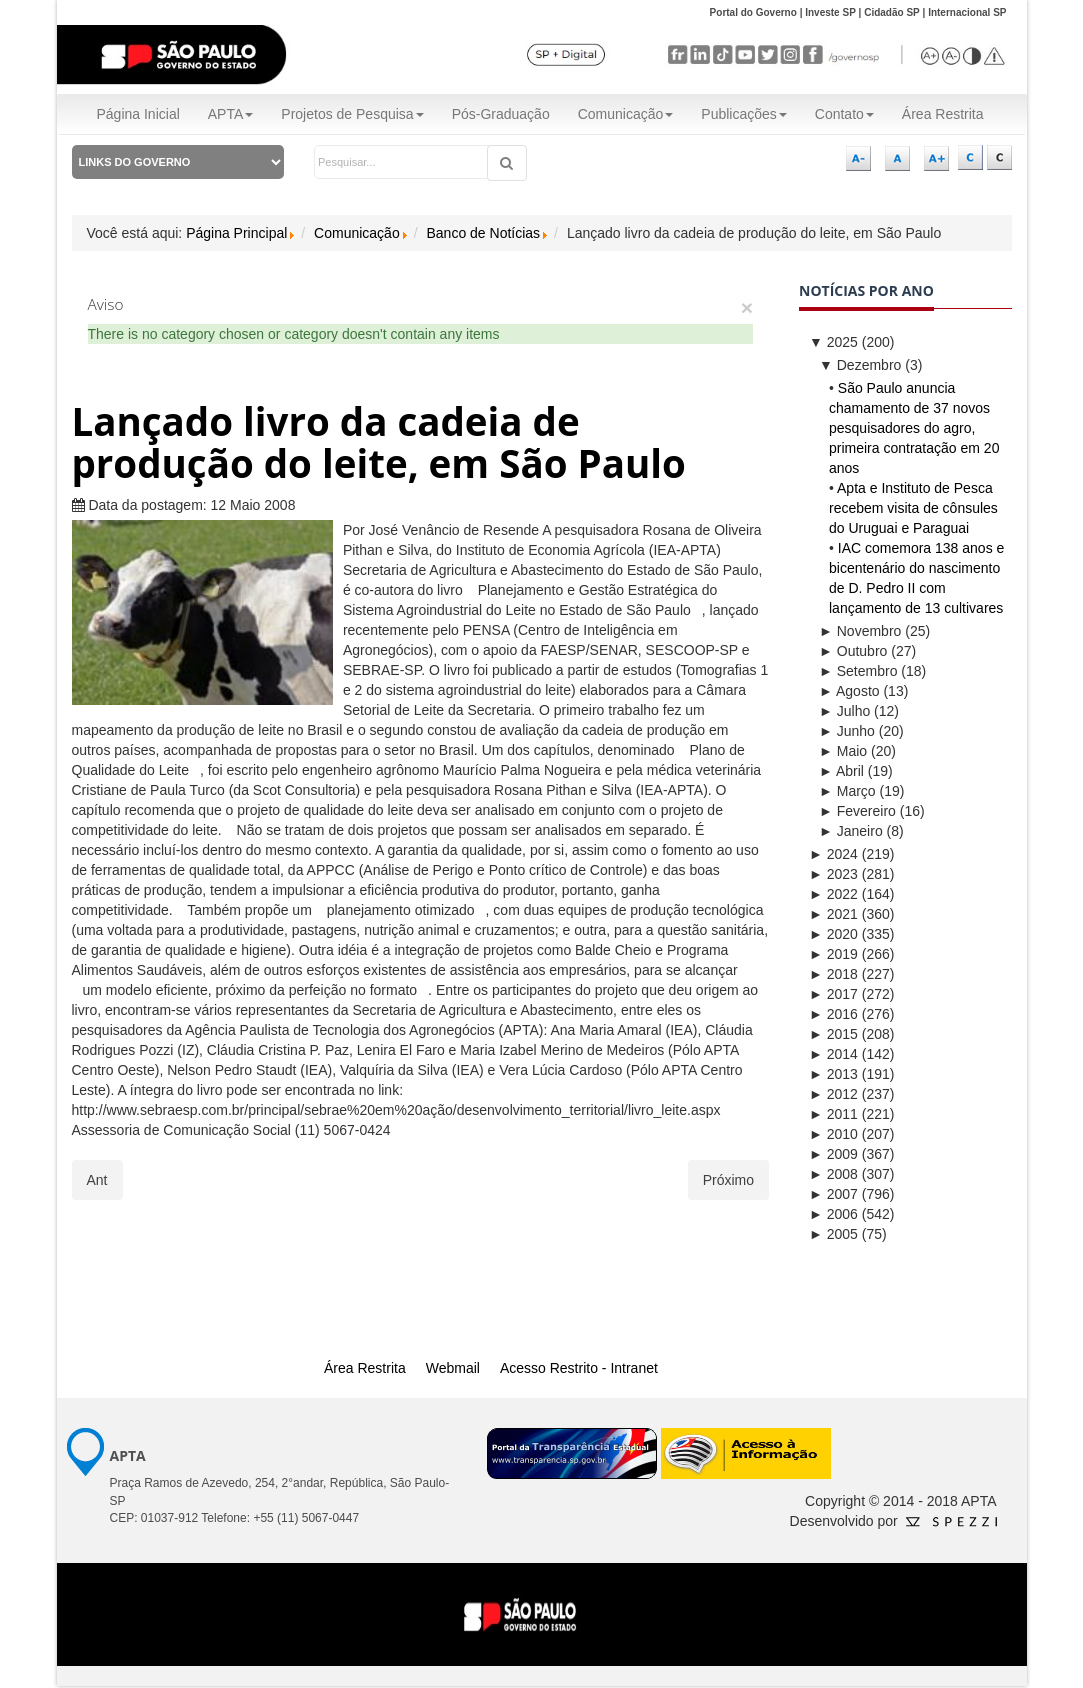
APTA (231, 114)
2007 (833, 1194)
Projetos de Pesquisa (352, 114)
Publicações (744, 114)
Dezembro (860, 365)
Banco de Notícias (483, 233)
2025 (833, 342)
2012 (833, 1094)
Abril (841, 771)
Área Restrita (943, 114)
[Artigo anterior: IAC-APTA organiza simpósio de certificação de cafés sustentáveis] (97, 1180)
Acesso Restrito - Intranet (579, 1368)
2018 (833, 974)
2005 (833, 1234)
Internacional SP (967, 12)
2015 (833, 1034)
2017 (833, 994)
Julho (844, 711)
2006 (833, 1214)
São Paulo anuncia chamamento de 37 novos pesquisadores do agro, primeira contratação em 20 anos (914, 428)
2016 (833, 1014)
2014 (833, 1054)
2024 (833, 854)
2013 (833, 1074)
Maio (843, 751)
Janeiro (851, 831)
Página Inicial (138, 114)
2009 (833, 1154)
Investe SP (830, 12)
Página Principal (236, 233)
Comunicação (626, 114)
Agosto (849, 691)
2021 (833, 914)
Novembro (860, 631)
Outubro (853, 651)
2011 (833, 1114)
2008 (833, 1174)
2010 (833, 1134)
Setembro (858, 671)
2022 (833, 894)
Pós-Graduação (501, 114)
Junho (847, 731)
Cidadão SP (892, 12)
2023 (833, 874)
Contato (844, 114)
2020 (833, 934)
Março (847, 791)
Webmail (453, 1368)
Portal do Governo (753, 12)
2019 (833, 954)
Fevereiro (857, 811)
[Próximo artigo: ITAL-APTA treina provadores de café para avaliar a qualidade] (728, 1180)
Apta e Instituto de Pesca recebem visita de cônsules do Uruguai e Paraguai (913, 508)
